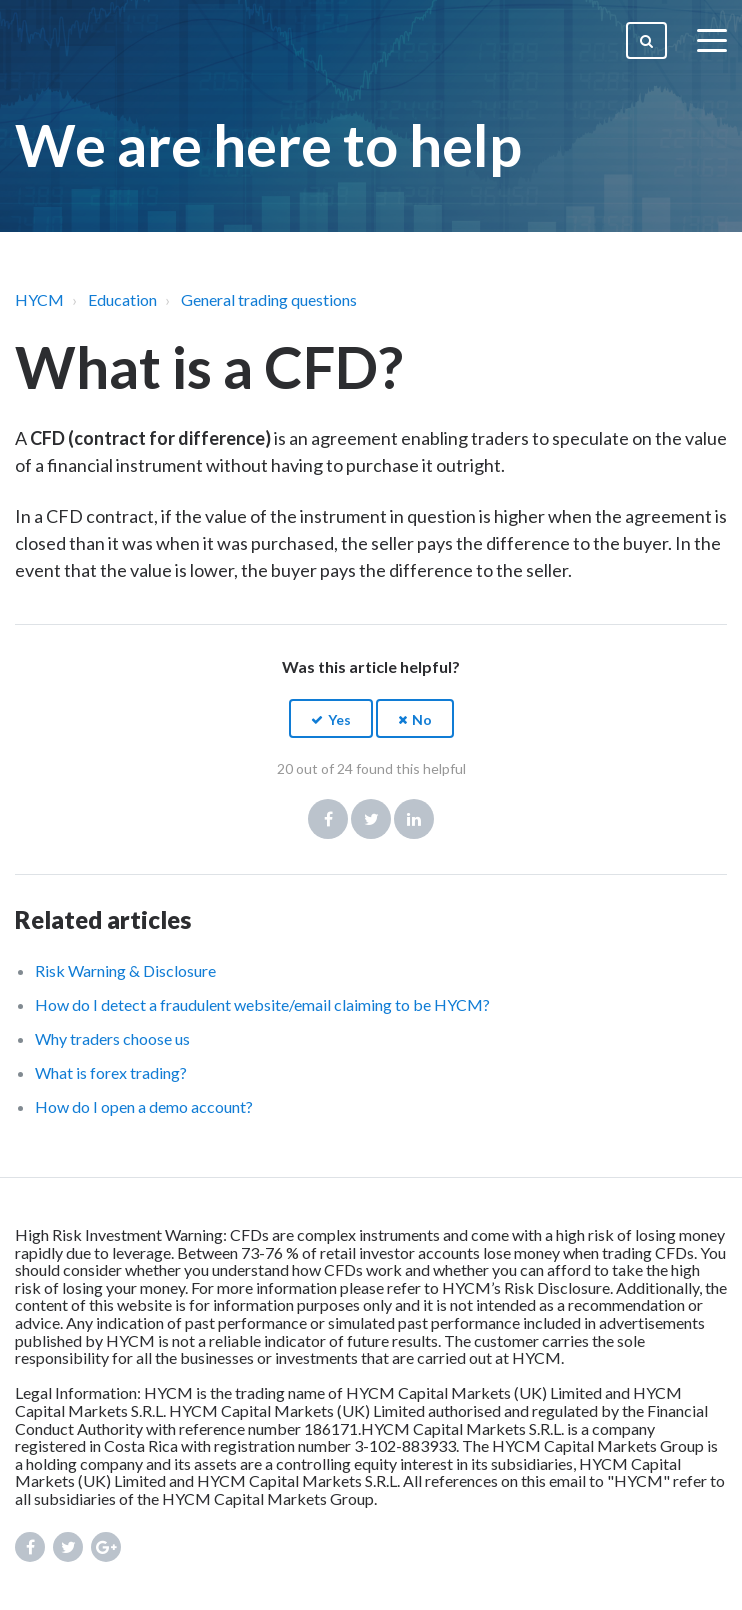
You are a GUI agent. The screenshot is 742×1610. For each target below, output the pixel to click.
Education (122, 299)
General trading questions (269, 299)
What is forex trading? (111, 1072)
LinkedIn (414, 819)
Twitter (371, 819)
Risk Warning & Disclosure (125, 970)
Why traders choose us (112, 1038)
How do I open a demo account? (144, 1106)
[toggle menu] (712, 40)
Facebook (328, 819)
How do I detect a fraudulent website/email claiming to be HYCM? (262, 1004)
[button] (331, 718)
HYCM (39, 299)
